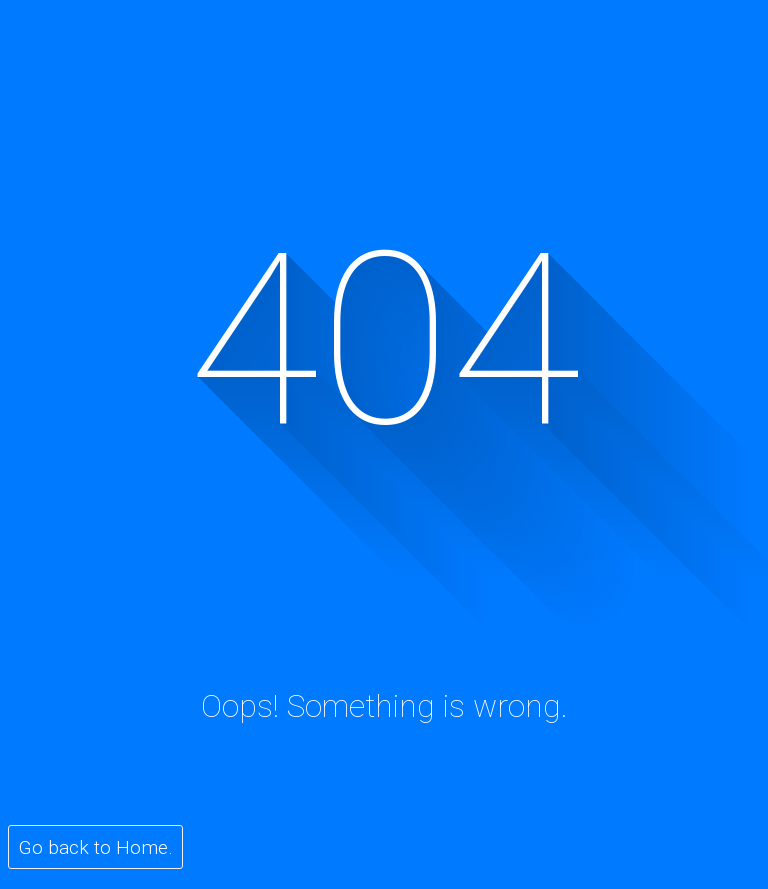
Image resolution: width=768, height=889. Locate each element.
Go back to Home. (96, 847)
